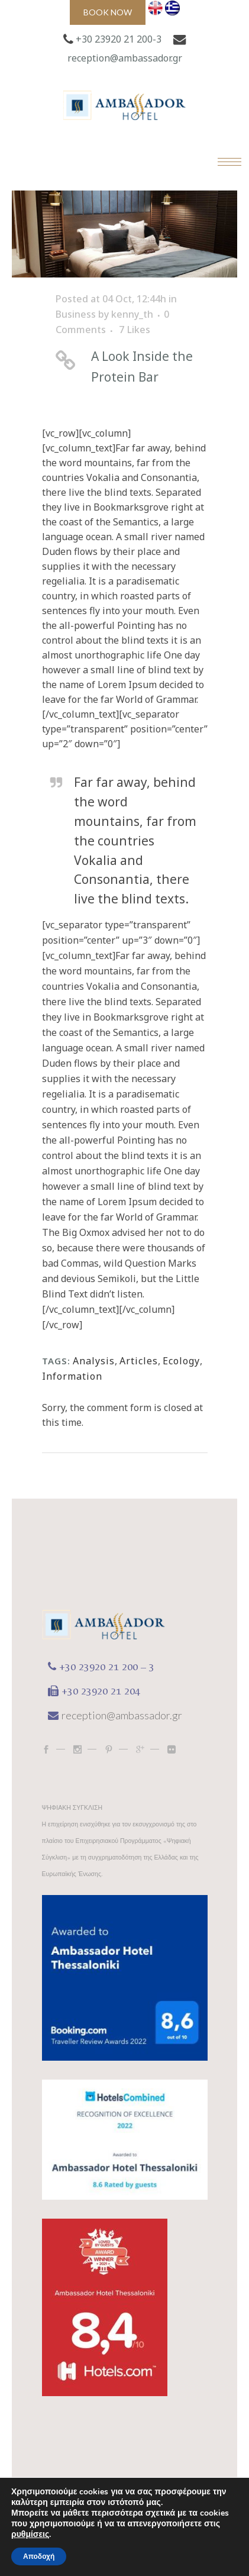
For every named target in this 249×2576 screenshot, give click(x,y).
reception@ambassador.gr (124, 57)
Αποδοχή (38, 2556)
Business (76, 314)
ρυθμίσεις (30, 2534)
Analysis (94, 1360)
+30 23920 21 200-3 (118, 39)
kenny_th (132, 314)
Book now (107, 12)
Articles (138, 1360)
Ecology (181, 1360)
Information (72, 1376)
